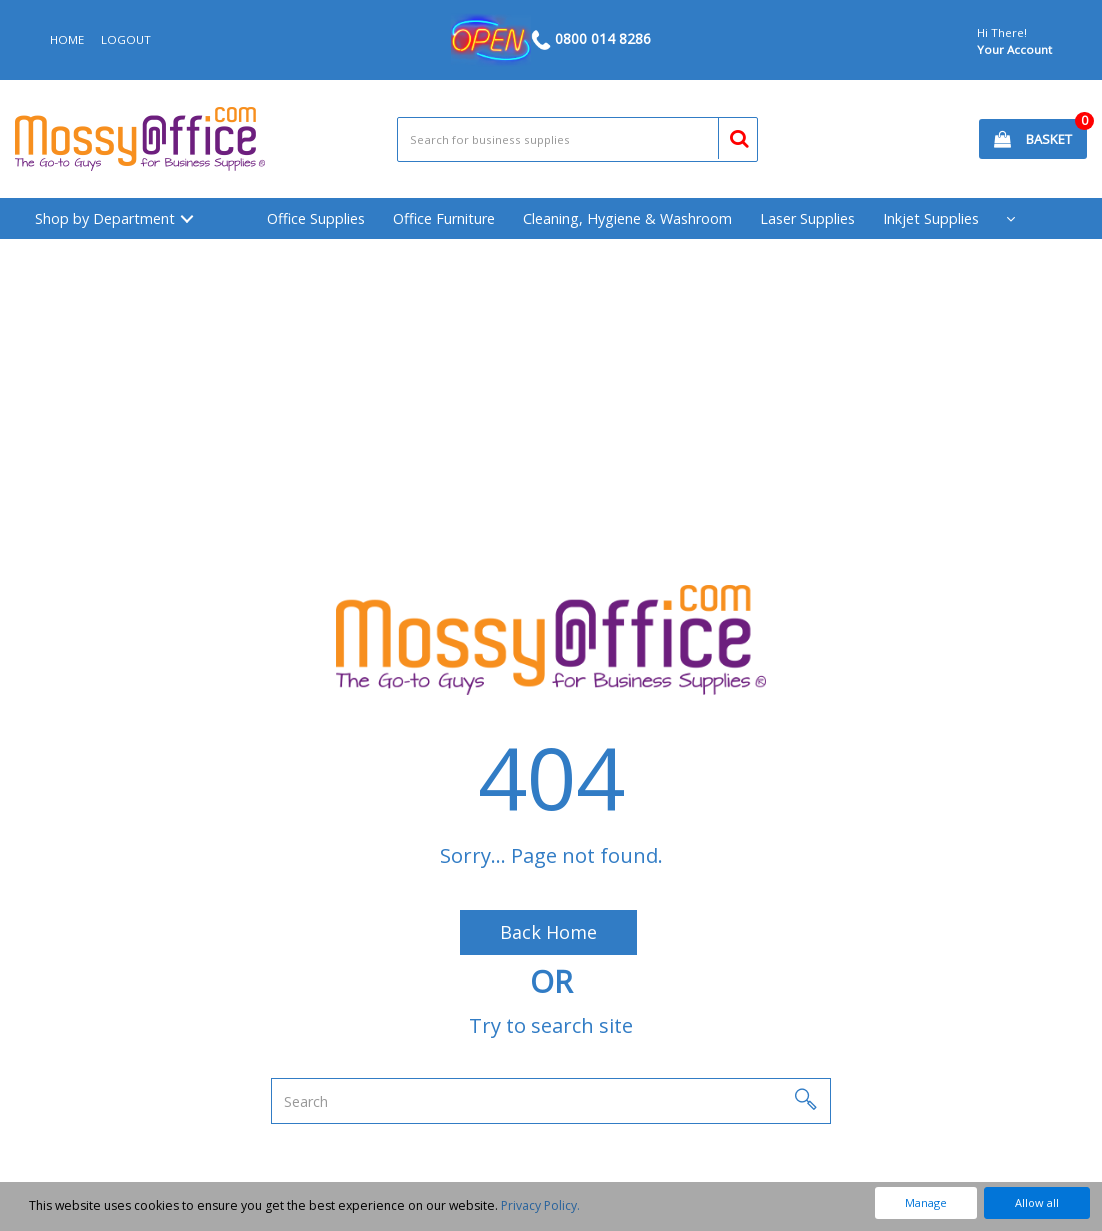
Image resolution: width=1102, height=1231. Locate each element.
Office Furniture (444, 218)
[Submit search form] (730, 136)
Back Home (548, 932)
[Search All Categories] (577, 139)
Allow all (1037, 1202)
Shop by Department (105, 218)
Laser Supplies (807, 218)
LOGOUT (126, 39)
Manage (926, 1202)
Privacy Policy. (540, 1205)
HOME (67, 39)
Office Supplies (316, 218)
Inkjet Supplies (931, 218)
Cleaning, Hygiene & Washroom (627, 218)
